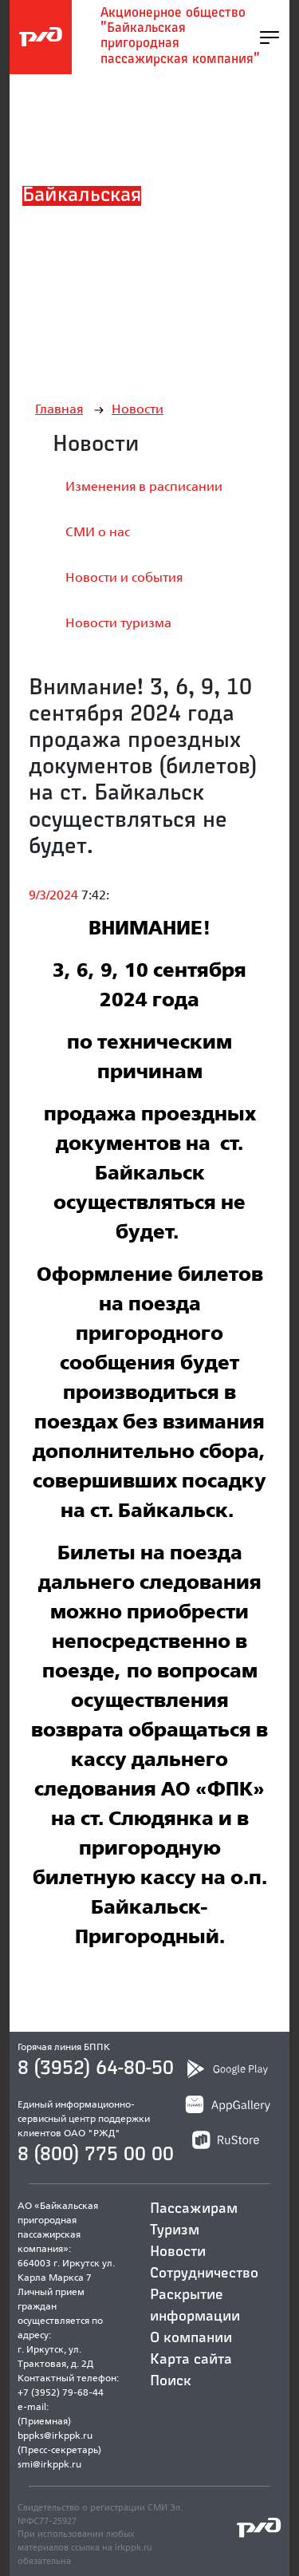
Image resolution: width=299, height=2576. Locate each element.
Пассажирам (194, 2209)
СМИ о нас (97, 531)
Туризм (174, 2230)
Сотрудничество (204, 2273)
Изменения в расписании (143, 486)
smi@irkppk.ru (49, 2464)
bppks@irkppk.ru (55, 2435)
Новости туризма (118, 622)
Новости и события (124, 577)
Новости (137, 409)
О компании (191, 2338)
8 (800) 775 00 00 (96, 2154)
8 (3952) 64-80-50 (96, 2068)
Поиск (170, 2381)
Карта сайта (191, 2360)
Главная (59, 409)
